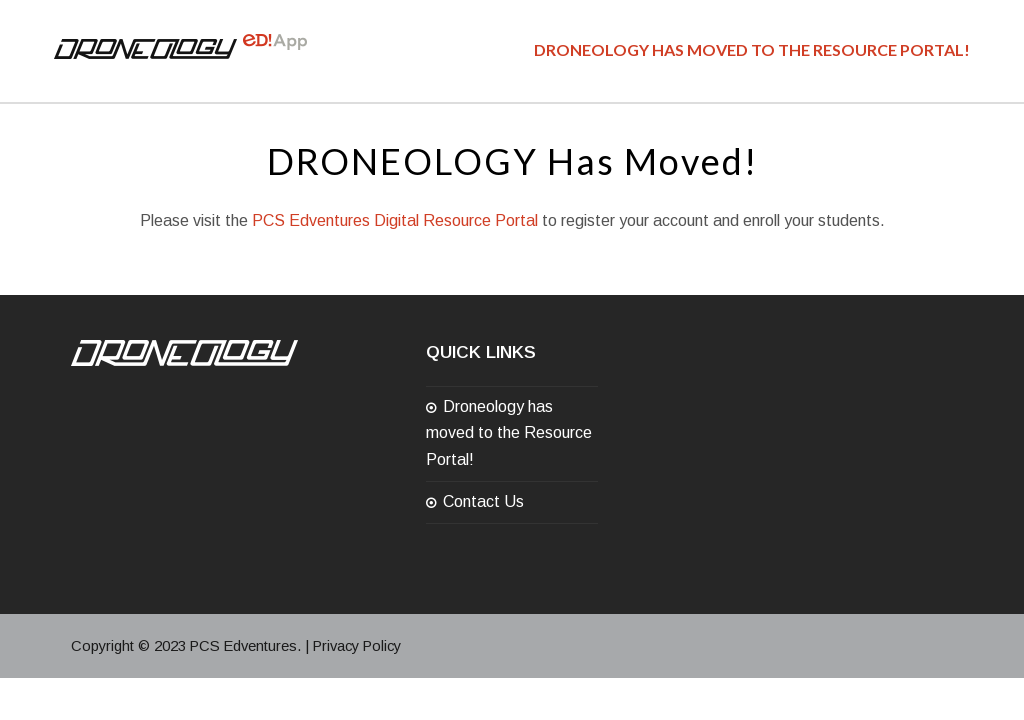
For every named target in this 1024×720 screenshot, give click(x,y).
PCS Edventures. (245, 646)
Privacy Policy (357, 646)
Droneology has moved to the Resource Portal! (509, 433)
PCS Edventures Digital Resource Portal (395, 220)
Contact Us (483, 501)
